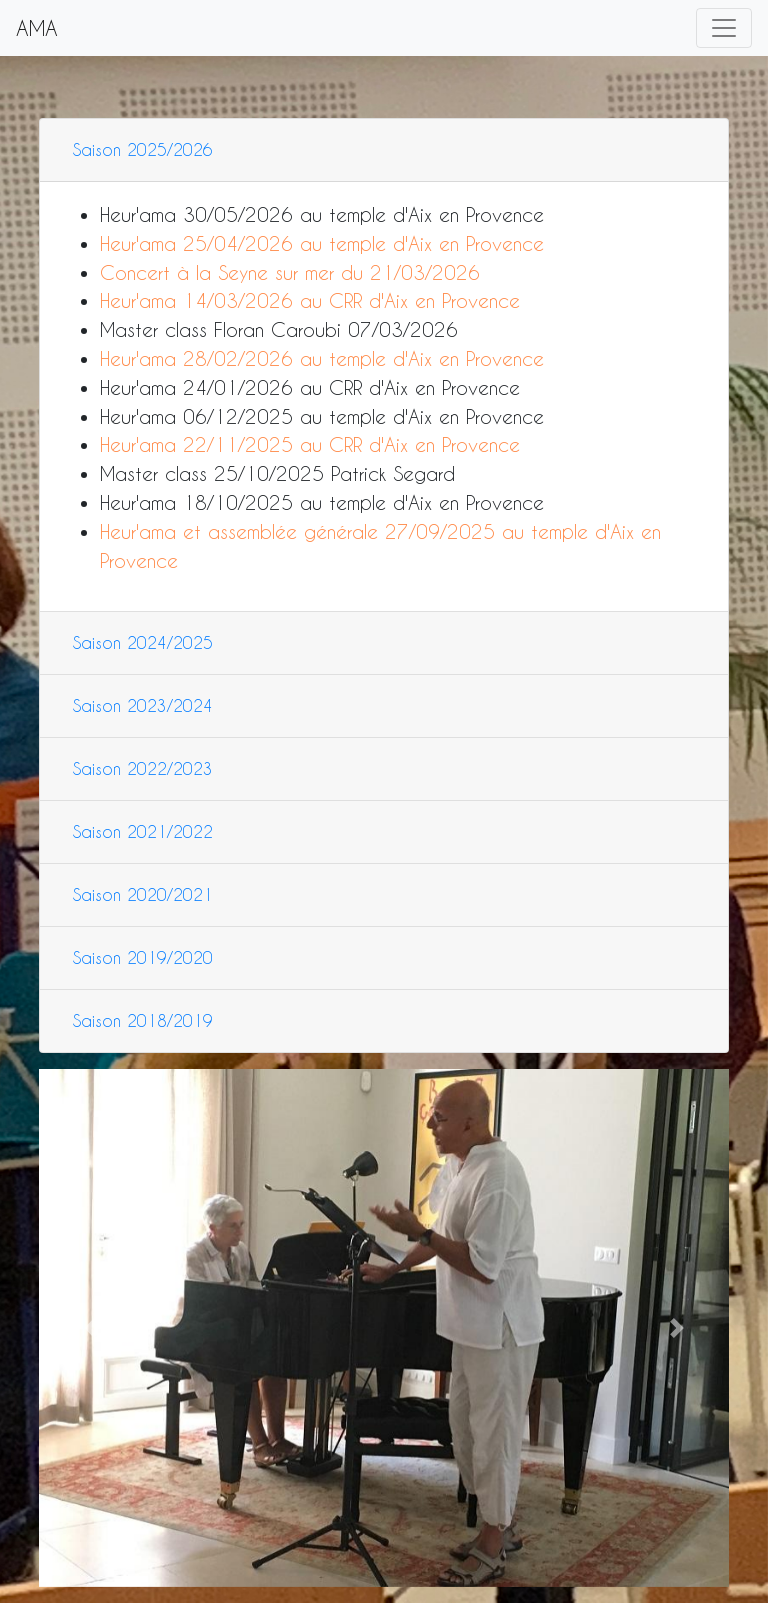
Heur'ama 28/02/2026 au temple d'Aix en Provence (322, 358)
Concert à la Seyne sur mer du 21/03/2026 (290, 272)
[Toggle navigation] (724, 28)
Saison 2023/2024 (143, 705)
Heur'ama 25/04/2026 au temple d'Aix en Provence (322, 243)
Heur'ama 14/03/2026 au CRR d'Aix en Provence (310, 300)
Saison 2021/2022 (143, 831)
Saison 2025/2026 (143, 149)
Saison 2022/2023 (143, 768)
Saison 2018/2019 (143, 1020)
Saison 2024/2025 (143, 642)
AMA (37, 28)
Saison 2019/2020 (143, 957)
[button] (91, 1327)
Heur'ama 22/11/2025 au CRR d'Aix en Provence (310, 444)
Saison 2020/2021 (143, 894)
